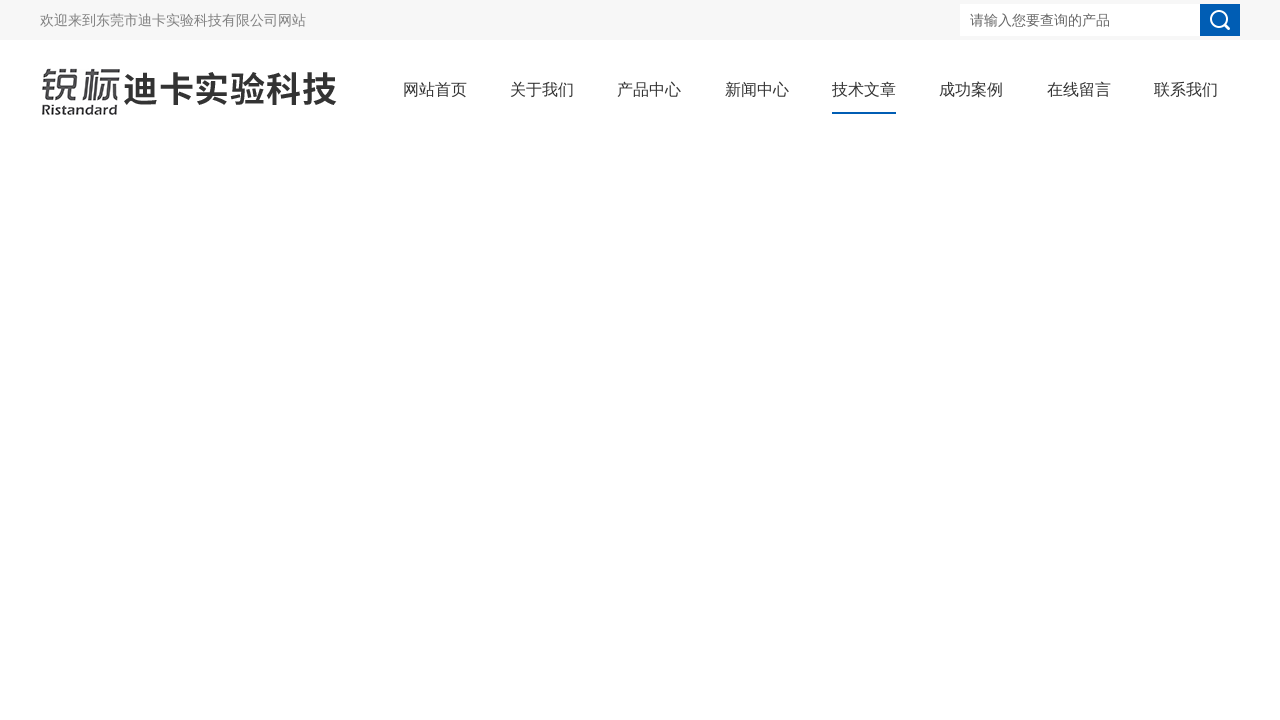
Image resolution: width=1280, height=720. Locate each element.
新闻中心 (757, 89)
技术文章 (864, 89)
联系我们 (1186, 89)
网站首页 (435, 89)
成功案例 (971, 89)
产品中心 (649, 89)
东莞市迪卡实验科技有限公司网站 (201, 20)
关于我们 (542, 89)
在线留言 (1079, 89)
